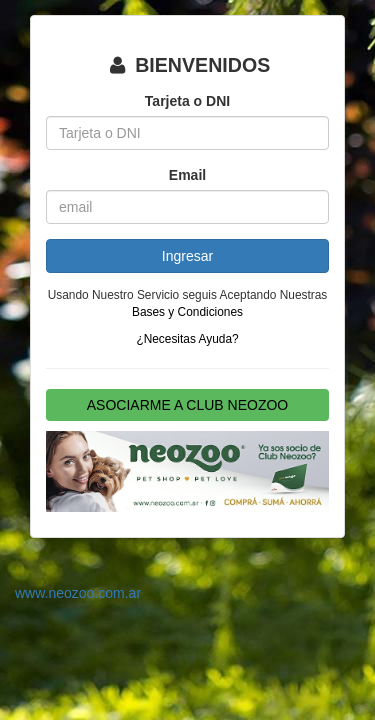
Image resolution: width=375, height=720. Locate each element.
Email (187, 175)
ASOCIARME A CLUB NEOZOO (188, 405)
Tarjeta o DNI (187, 101)
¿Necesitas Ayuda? (187, 339)
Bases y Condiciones (187, 312)
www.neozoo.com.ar (78, 593)
